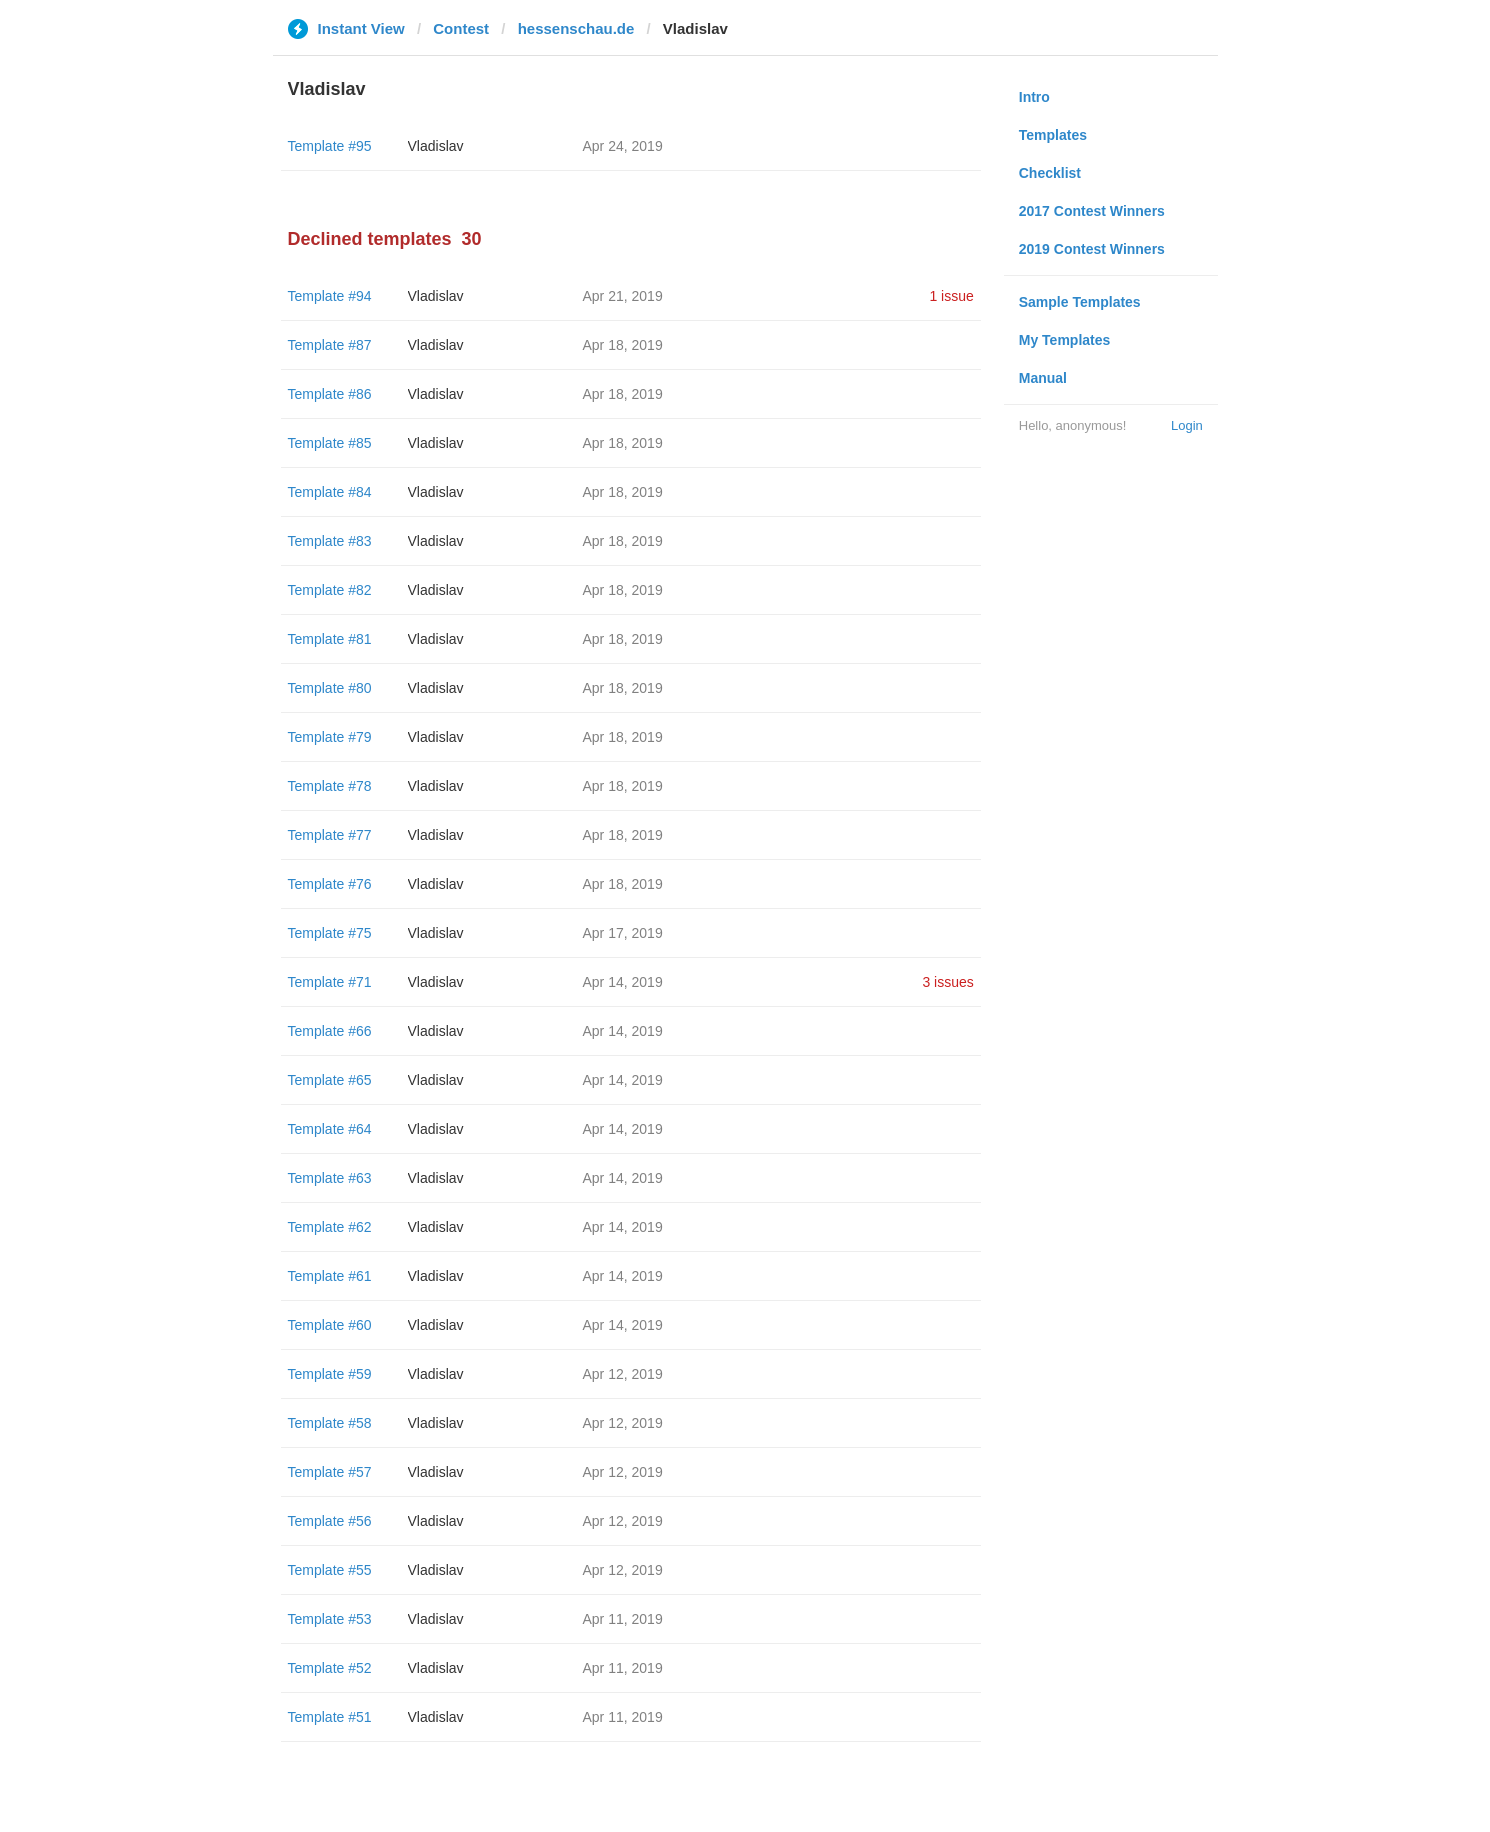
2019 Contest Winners (1092, 249)
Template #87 (330, 345)
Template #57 (330, 1472)
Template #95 (330, 146)
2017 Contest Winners (1092, 211)
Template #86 (330, 394)
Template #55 (330, 1570)
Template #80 (330, 688)
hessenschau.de (576, 28)
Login (1187, 425)
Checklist (1050, 173)
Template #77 (330, 835)
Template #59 (330, 1374)
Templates (1053, 135)
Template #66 (330, 1031)
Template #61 (330, 1276)
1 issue (951, 296)
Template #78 (330, 786)
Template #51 (330, 1717)
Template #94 (330, 296)
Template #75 (330, 933)
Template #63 (330, 1178)
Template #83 (330, 541)
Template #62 (330, 1227)
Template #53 (330, 1619)
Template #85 (330, 443)
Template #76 (330, 884)
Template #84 (330, 492)
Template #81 (330, 639)
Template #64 (330, 1129)
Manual (1043, 378)
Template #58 (330, 1423)
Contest (461, 28)
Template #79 (330, 737)
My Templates (1065, 340)
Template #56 (330, 1521)
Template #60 (330, 1325)
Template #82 (330, 590)
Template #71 (330, 982)
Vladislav (436, 146)
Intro (1034, 97)
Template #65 (330, 1080)
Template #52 (330, 1668)
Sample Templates (1080, 302)
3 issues (947, 982)
